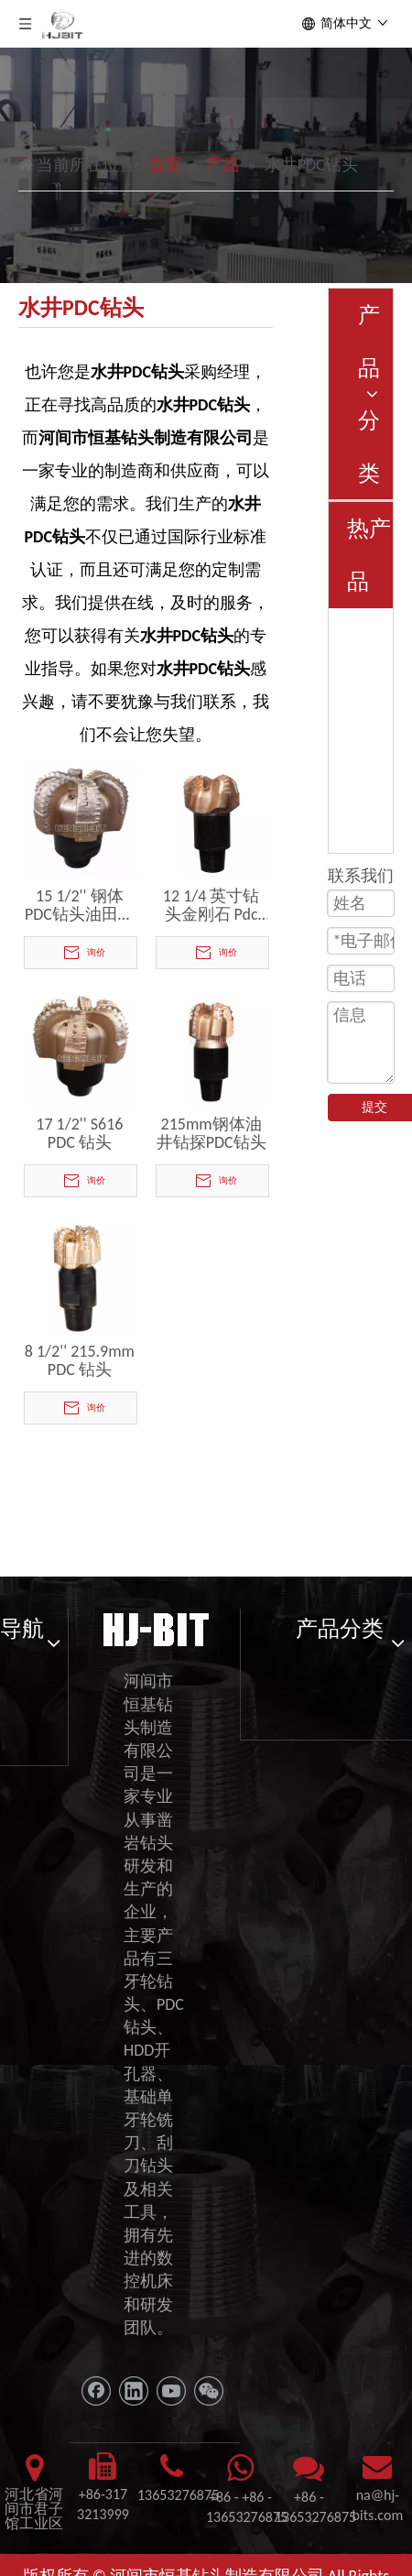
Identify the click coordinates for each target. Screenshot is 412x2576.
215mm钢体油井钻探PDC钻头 (211, 1133)
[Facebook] (96, 2391)
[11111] (154, 1627)
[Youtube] (171, 2391)
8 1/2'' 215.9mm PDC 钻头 (80, 1360)
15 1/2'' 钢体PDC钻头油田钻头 (80, 905)
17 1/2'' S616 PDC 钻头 (79, 1133)
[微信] (208, 2391)
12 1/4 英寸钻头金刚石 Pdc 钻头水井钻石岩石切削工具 (211, 905)
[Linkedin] (133, 2391)
